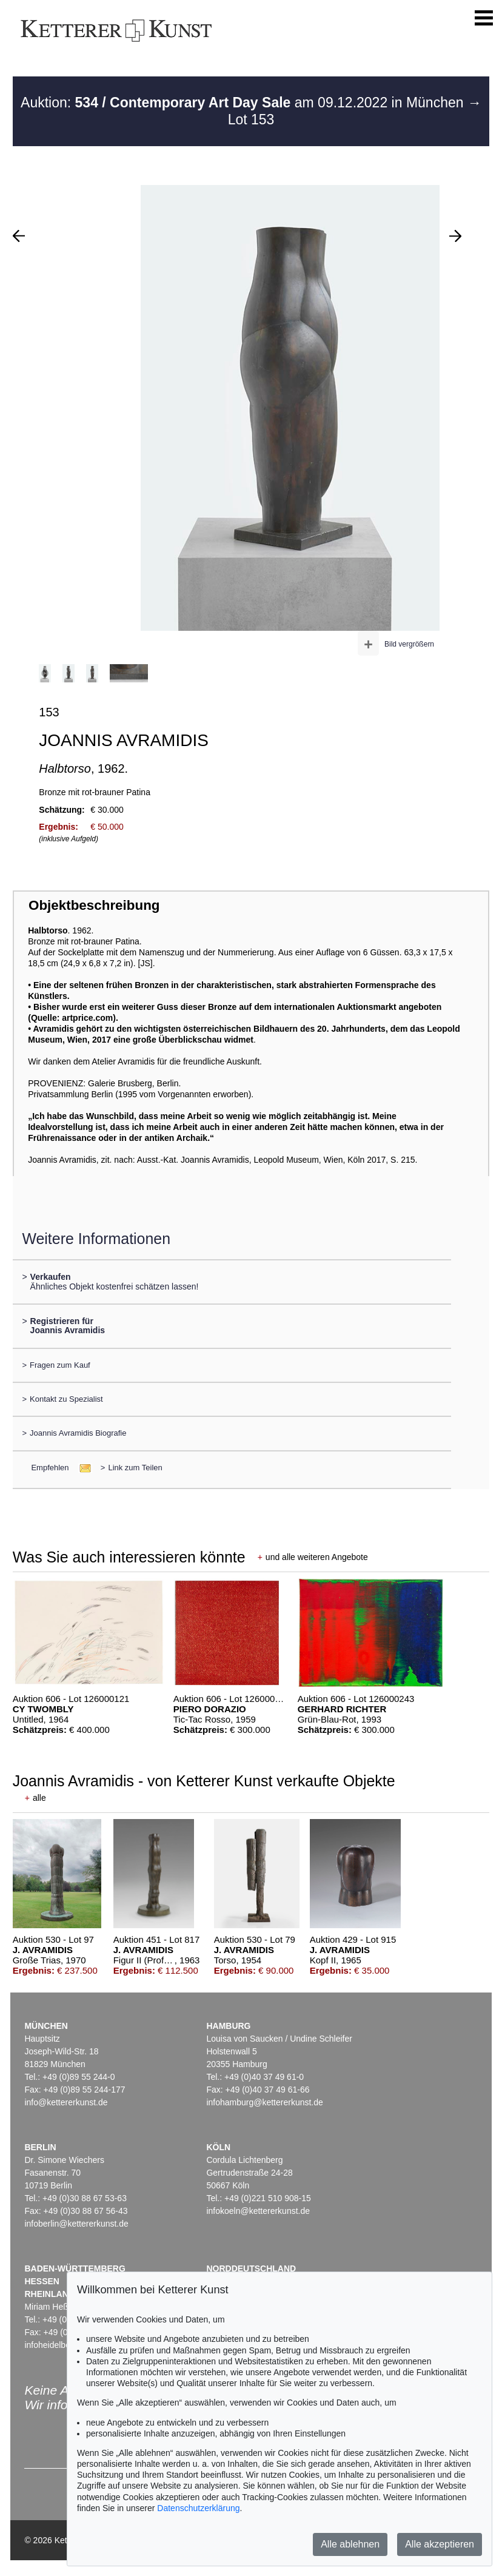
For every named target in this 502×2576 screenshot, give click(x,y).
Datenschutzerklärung (198, 2508)
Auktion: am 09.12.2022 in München (244, 102)
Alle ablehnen (350, 2544)
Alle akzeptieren (439, 2544)
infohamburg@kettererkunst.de (264, 2102)
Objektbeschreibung (93, 905)
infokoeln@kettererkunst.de (258, 2211)
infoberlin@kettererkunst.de (76, 2223)
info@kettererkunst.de (65, 2102)
